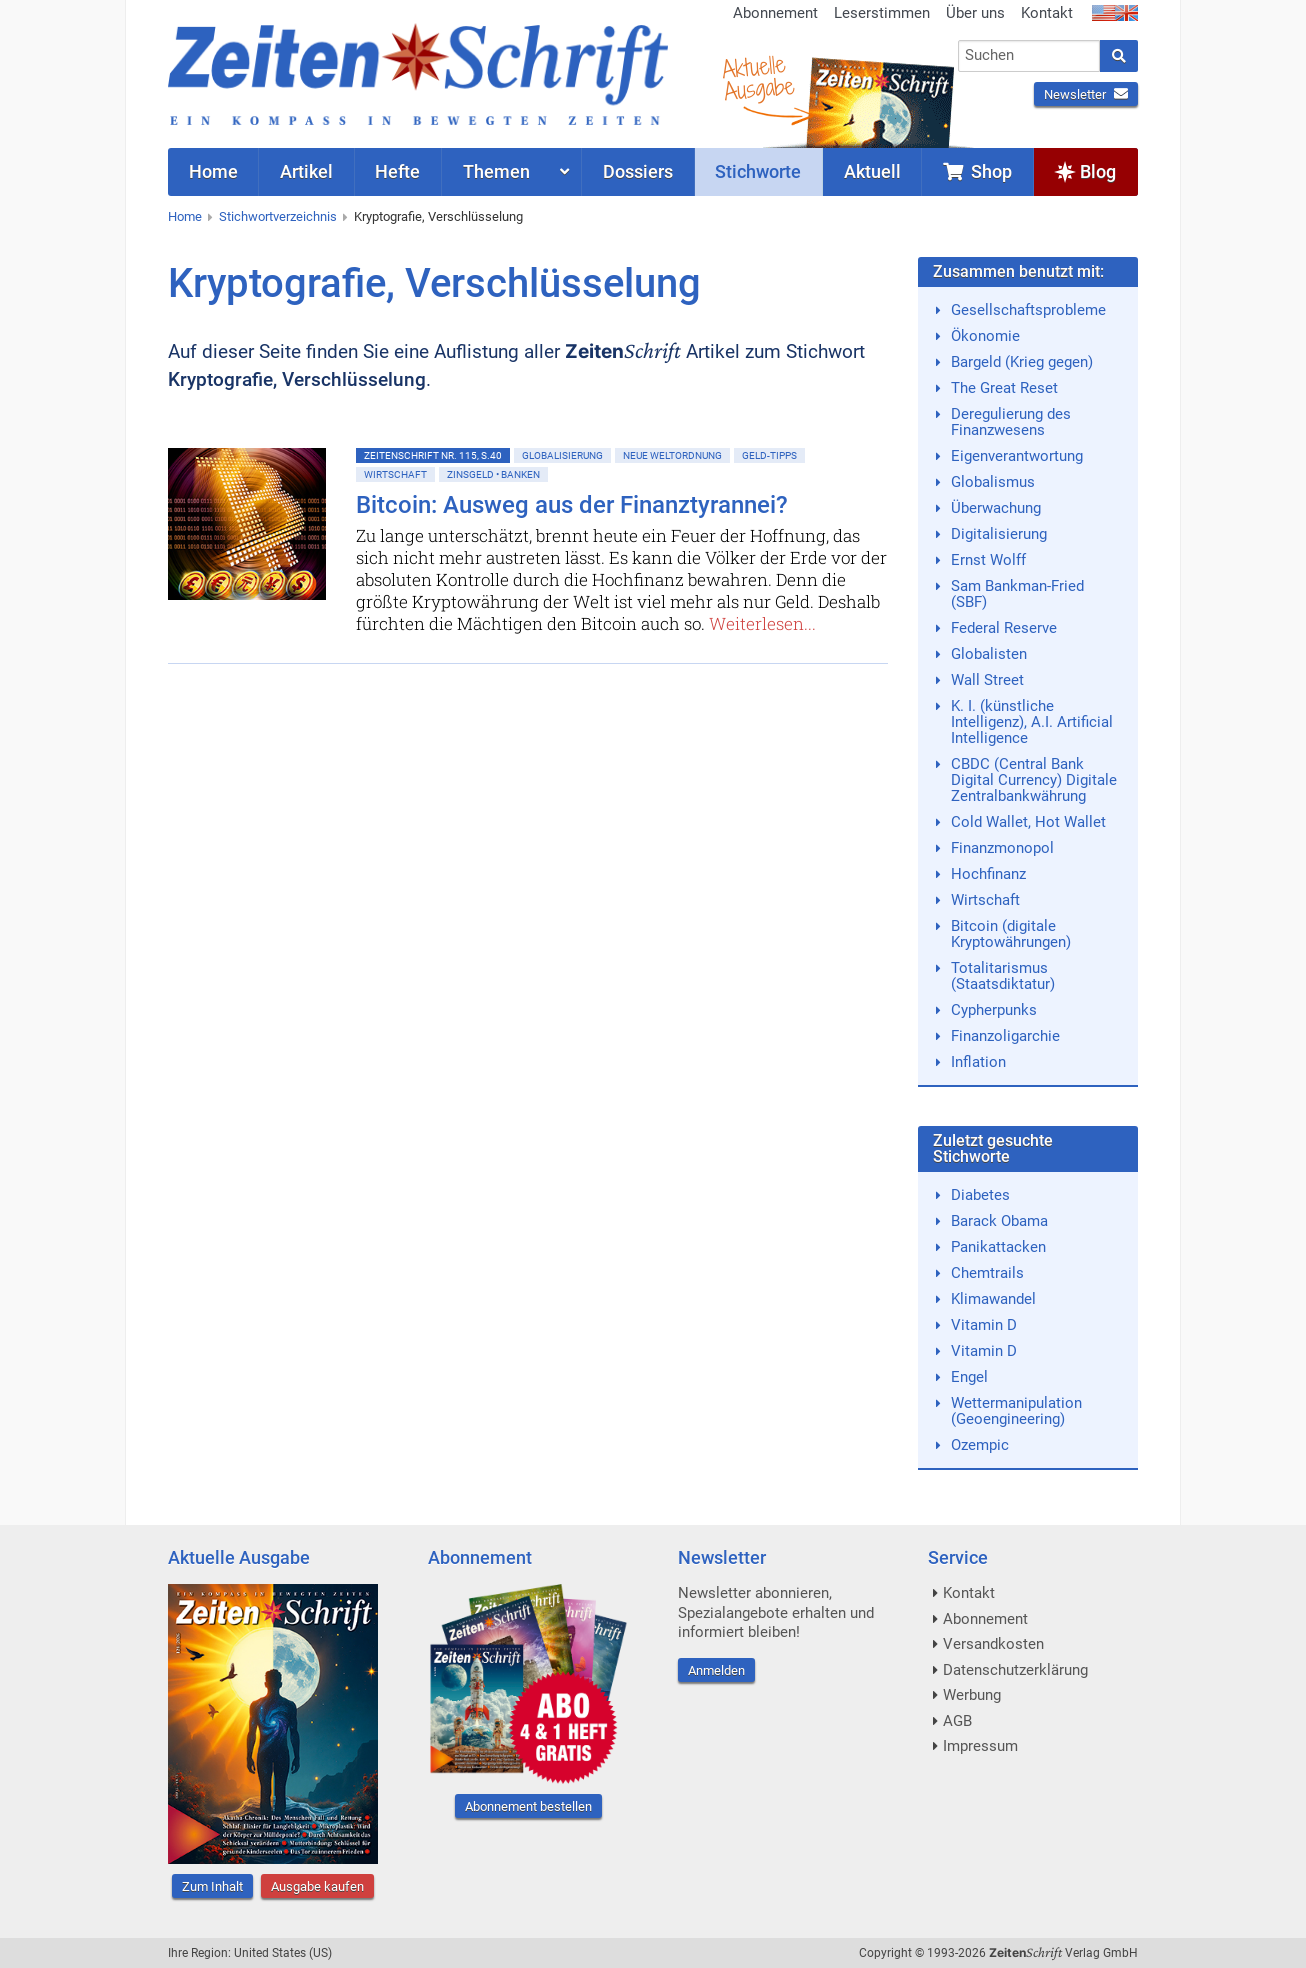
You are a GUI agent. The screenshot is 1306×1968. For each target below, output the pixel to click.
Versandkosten (993, 1644)
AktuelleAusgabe (758, 78)
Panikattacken (998, 1247)
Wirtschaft (395, 474)
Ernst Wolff (988, 560)
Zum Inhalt (212, 1886)
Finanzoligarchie (1005, 1036)
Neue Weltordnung (672, 455)
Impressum (980, 1746)
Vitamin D (984, 1325)
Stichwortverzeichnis (278, 216)
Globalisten (989, 654)
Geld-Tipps (769, 455)
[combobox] (1029, 56)
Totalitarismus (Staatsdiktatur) (1003, 976)
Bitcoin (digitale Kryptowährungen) (1011, 934)
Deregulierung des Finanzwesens (1011, 422)
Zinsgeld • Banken (493, 474)
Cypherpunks (994, 1010)
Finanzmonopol (1002, 848)
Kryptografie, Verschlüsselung (438, 216)
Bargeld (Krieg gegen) (1022, 362)
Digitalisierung (999, 534)
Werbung (972, 1695)
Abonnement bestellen (528, 1806)
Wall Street (987, 680)
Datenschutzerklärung (1015, 1670)
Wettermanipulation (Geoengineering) (1016, 1411)
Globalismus (993, 482)
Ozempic (980, 1445)
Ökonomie (985, 336)
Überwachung (996, 508)
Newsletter (1086, 94)
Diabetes (980, 1195)
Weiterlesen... (762, 623)
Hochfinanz (988, 874)
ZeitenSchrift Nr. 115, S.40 (433, 455)
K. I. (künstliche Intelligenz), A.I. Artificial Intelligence (1032, 722)
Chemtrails (987, 1273)
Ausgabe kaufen (317, 1886)
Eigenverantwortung (1017, 456)
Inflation (978, 1062)
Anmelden (716, 1670)
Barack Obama (999, 1221)
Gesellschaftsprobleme (1028, 310)
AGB (957, 1721)
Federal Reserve (1004, 628)
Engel (969, 1377)
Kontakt (1047, 13)
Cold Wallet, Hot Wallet (1028, 822)
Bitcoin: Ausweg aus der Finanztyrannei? (572, 505)
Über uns (975, 13)
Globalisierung (562, 455)
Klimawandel (993, 1299)
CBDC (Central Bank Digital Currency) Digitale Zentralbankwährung (1034, 780)
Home (185, 216)
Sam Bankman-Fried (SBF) (1017, 594)
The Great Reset (1004, 388)
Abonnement (775, 13)
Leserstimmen (882, 13)
